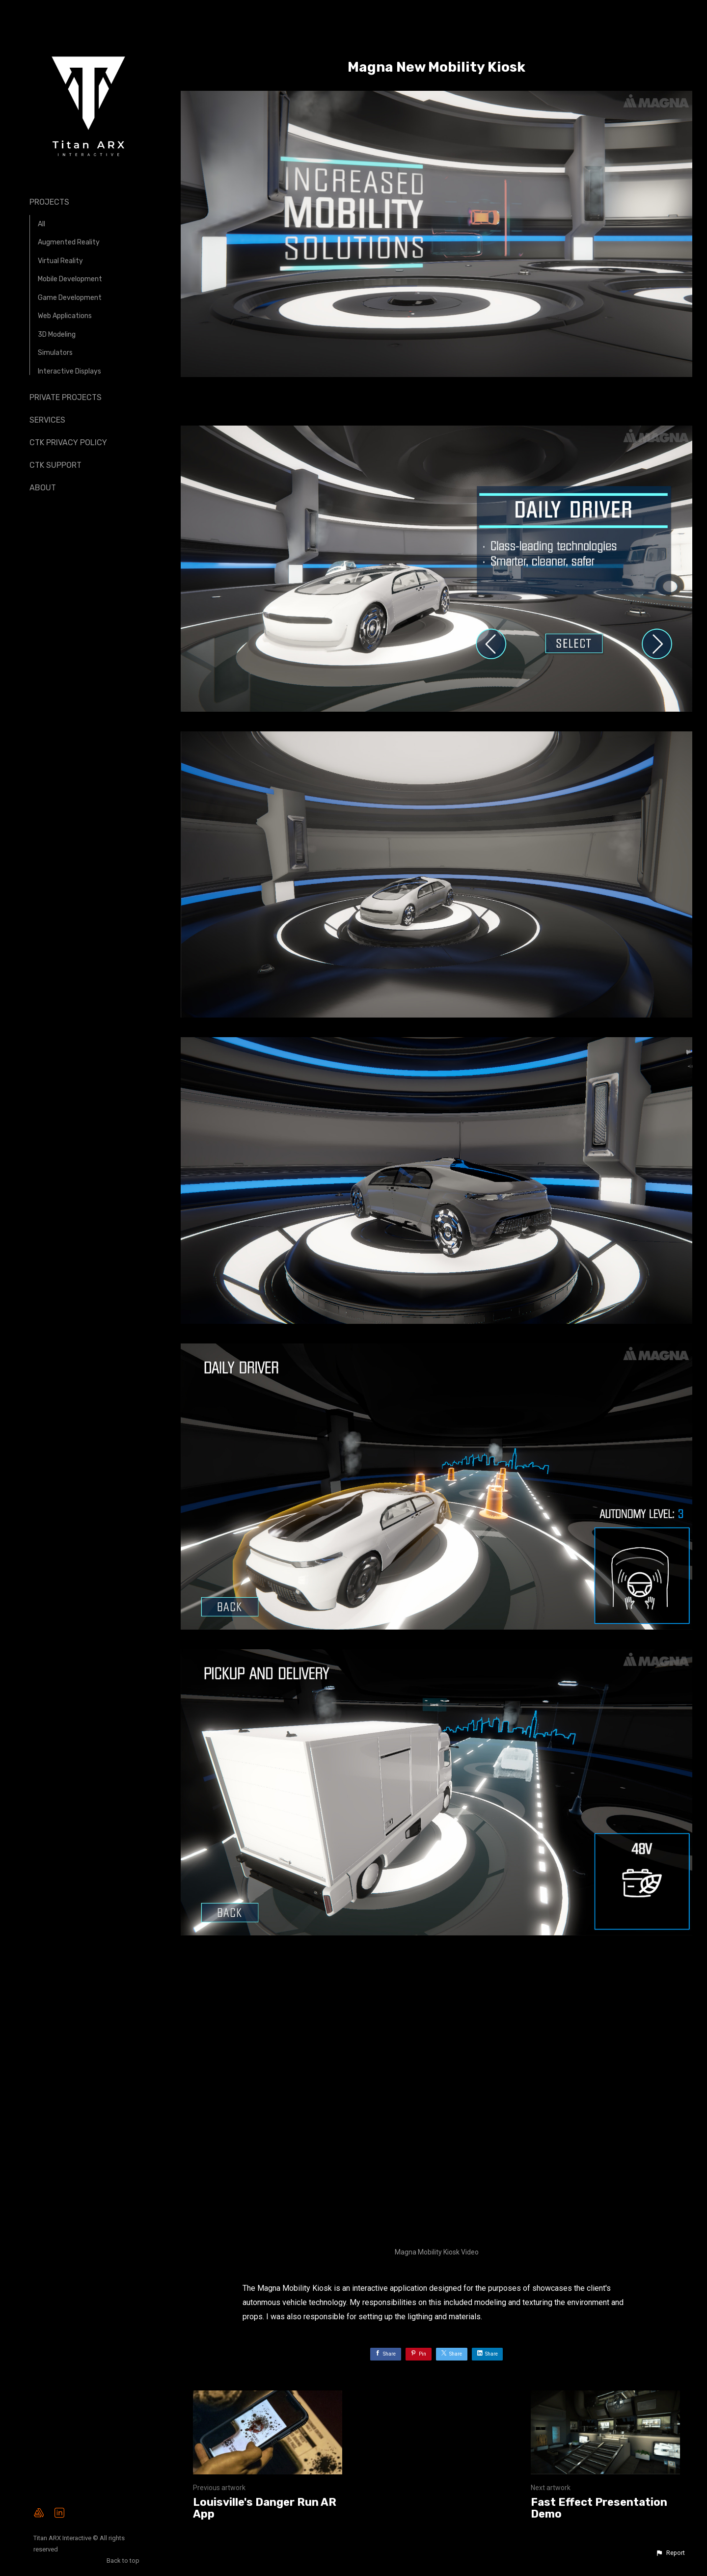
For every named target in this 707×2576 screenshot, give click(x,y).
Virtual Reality (60, 261)
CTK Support (55, 465)
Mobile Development (70, 279)
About (42, 487)
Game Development (70, 298)
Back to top (124, 2560)
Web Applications (65, 316)
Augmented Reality (69, 242)
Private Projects (65, 397)
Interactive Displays (69, 371)
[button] (670, 2553)
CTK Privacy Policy (68, 442)
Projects (49, 202)
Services (47, 420)
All (41, 224)
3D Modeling (57, 334)
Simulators (55, 353)
